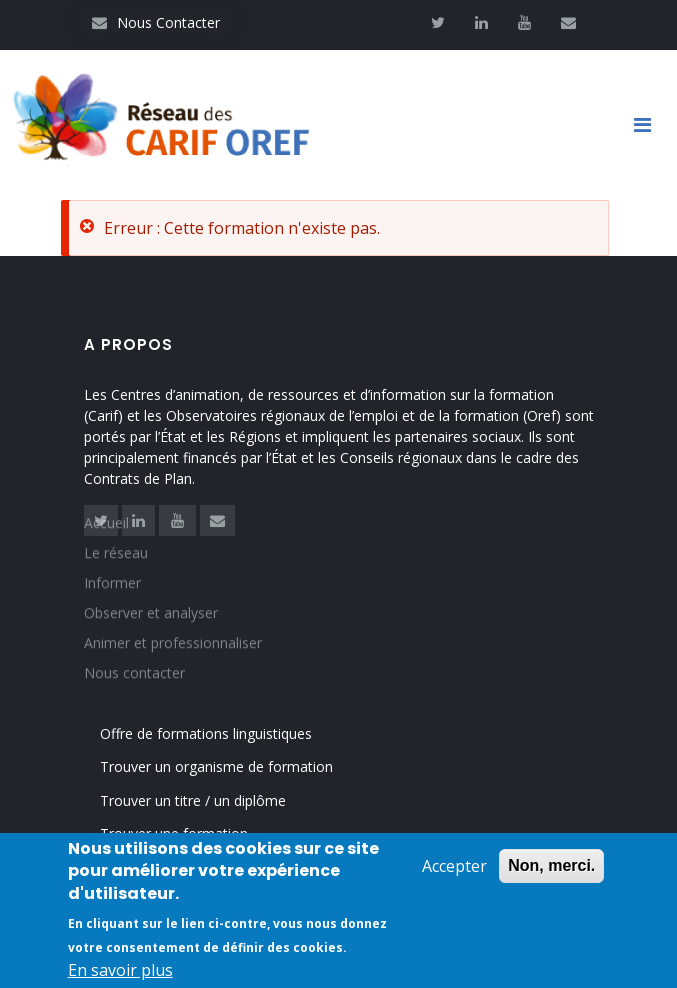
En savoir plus (120, 972)
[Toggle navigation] (650, 125)
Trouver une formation (174, 833)
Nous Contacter (156, 22)
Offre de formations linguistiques (206, 733)
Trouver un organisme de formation (216, 766)
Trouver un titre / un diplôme (193, 800)
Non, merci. (551, 867)
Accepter (454, 868)
